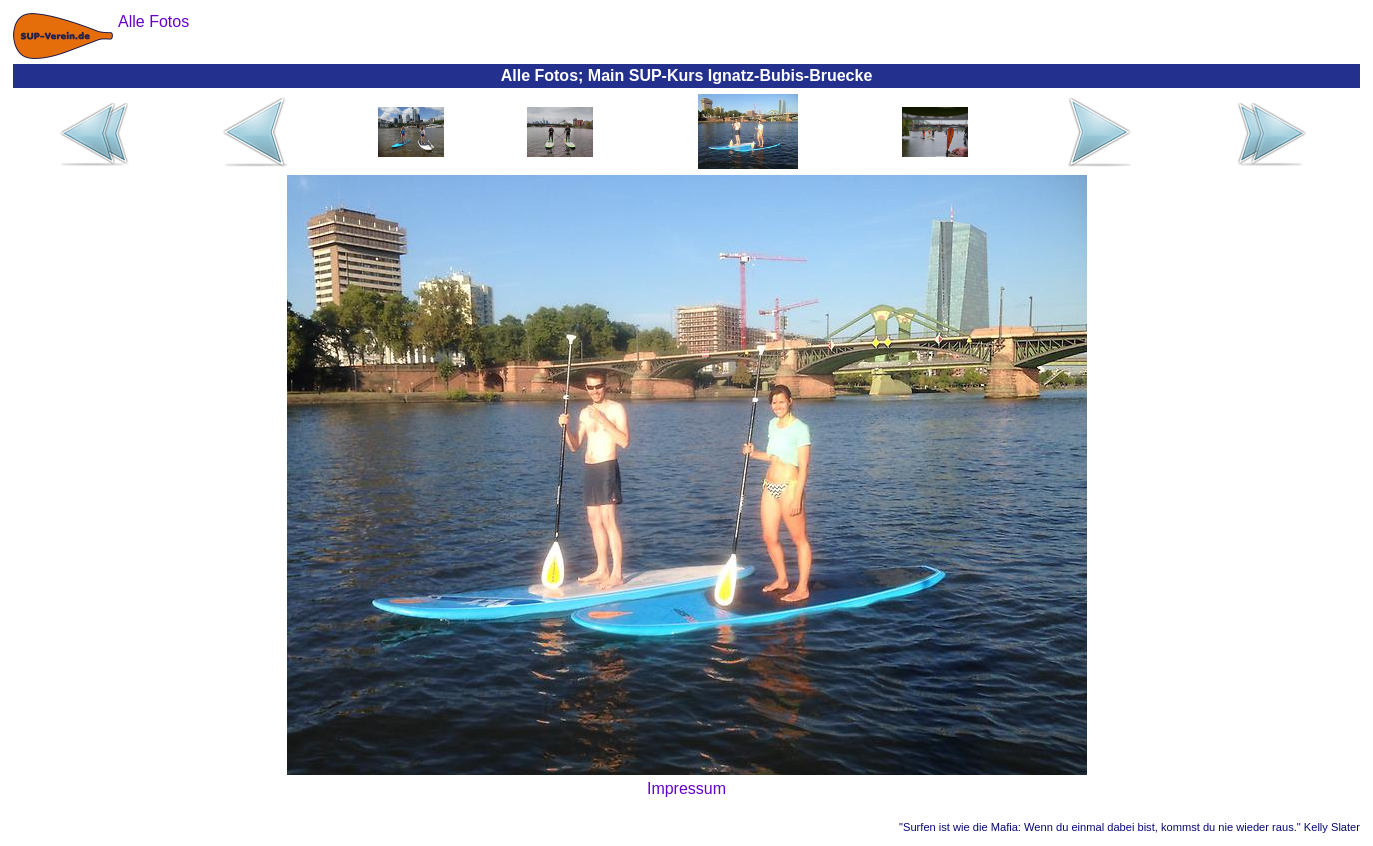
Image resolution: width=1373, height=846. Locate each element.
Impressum (686, 788)
